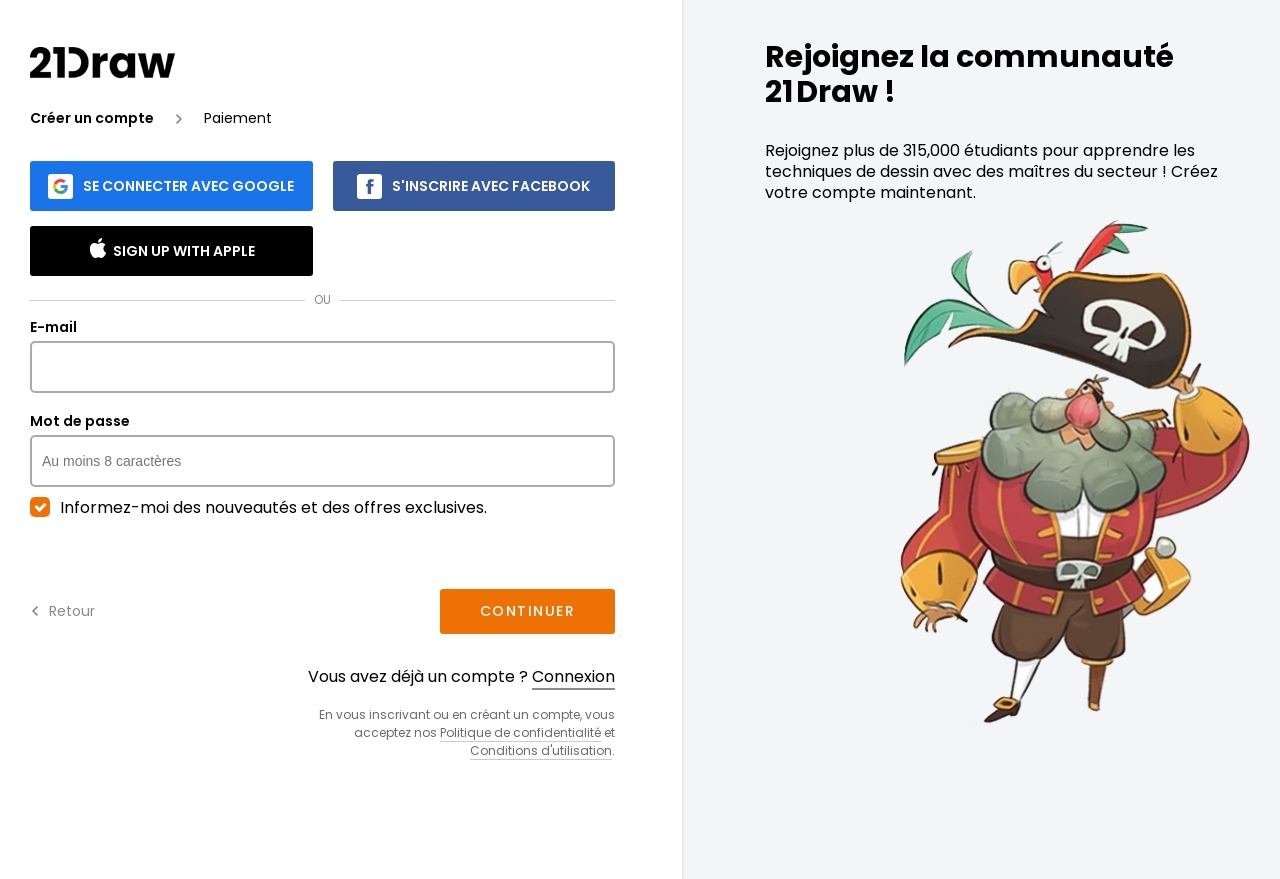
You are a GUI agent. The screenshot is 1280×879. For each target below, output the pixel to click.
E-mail (322, 356)
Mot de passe (322, 450)
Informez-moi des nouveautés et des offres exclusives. (258, 508)
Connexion (573, 676)
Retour (62, 611)
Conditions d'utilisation (541, 750)
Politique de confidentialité (520, 732)
